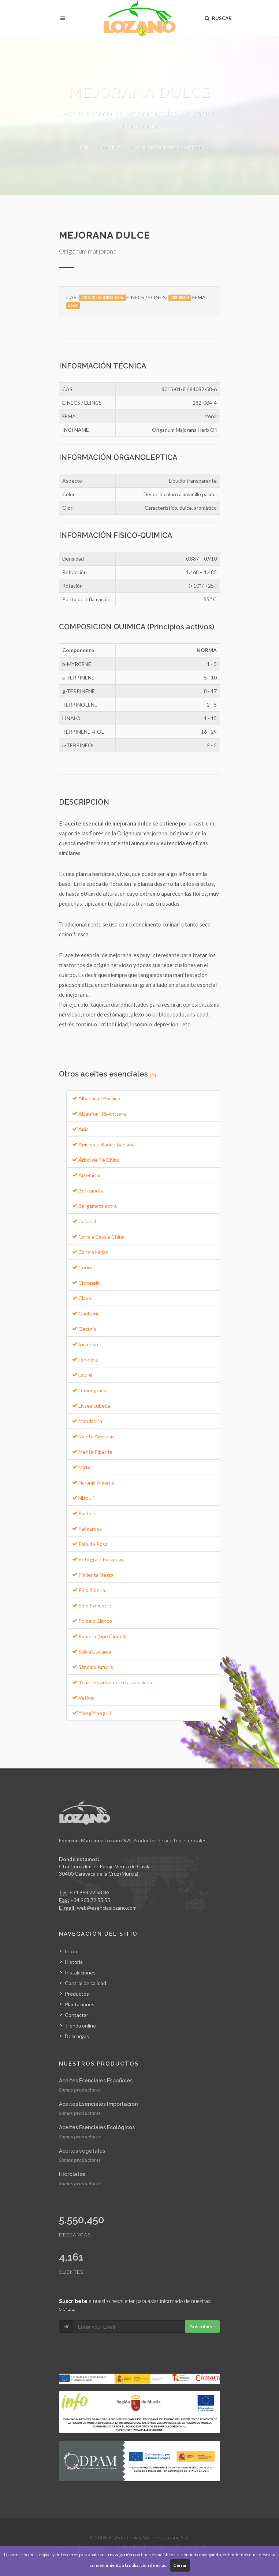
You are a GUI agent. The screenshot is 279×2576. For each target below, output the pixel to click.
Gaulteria (86, 1313)
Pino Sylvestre (91, 1605)
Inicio (85, 147)
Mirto (81, 1467)
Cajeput (84, 1221)
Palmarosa (87, 1528)
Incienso (85, 1344)
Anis (80, 1129)
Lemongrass (89, 1390)
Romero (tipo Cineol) (98, 1636)
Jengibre (85, 1359)
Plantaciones (79, 2004)
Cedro (82, 1267)
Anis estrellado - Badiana (103, 1144)
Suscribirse (202, 2326)
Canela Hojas (90, 1252)
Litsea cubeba (91, 1406)
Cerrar (180, 2565)
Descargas (77, 2036)
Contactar (76, 2015)
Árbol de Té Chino (96, 1160)
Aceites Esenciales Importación (170, 147)
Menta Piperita (92, 1452)
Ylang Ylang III (92, 1713)
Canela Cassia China (98, 1236)
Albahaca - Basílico (96, 1098)
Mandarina (87, 1421)
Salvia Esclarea (91, 1651)
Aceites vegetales (82, 2151)
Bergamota (88, 1190)
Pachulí (83, 1513)
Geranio (84, 1329)
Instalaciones (80, 1972)
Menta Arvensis (93, 1436)
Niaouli (83, 1498)
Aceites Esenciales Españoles (96, 2080)
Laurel (82, 1375)
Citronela (86, 1283)
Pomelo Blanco (92, 1621)
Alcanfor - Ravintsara (99, 1114)
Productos (114, 147)
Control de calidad (85, 1983)
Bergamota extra (94, 1206)
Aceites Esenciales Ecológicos (97, 2127)
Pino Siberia (88, 1590)
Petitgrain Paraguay (98, 1559)
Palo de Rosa (90, 1544)
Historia (74, 1962)
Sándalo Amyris (92, 1667)
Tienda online (80, 2025)
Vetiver (83, 1698)
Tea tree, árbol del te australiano (112, 1682)
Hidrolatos (72, 2174)
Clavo (81, 1298)
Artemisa (85, 1175)
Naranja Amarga (93, 1482)
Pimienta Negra (93, 1575)
